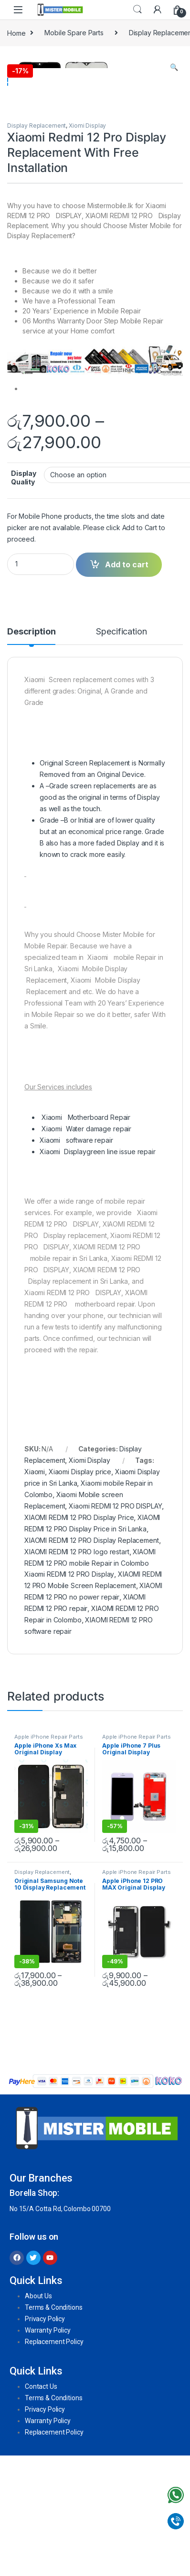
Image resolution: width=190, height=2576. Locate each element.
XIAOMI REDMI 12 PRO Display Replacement (91, 1660)
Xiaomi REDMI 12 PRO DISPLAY (115, 1625)
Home (16, 33)
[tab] (31, 755)
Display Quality (23, 597)
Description (31, 751)
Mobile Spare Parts (73, 33)
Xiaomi (34, 1591)
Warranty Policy (48, 2450)
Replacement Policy (54, 2461)
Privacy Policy (45, 2438)
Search (137, 9)
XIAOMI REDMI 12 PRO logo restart (76, 1671)
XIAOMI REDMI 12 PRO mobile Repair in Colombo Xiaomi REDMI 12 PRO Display (89, 1682)
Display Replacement (36, 245)
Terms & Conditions (53, 2427)
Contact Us (41, 2506)
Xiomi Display (87, 245)
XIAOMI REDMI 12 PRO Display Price (79, 1637)
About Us (38, 2415)
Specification (121, 751)
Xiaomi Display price (80, 1591)
